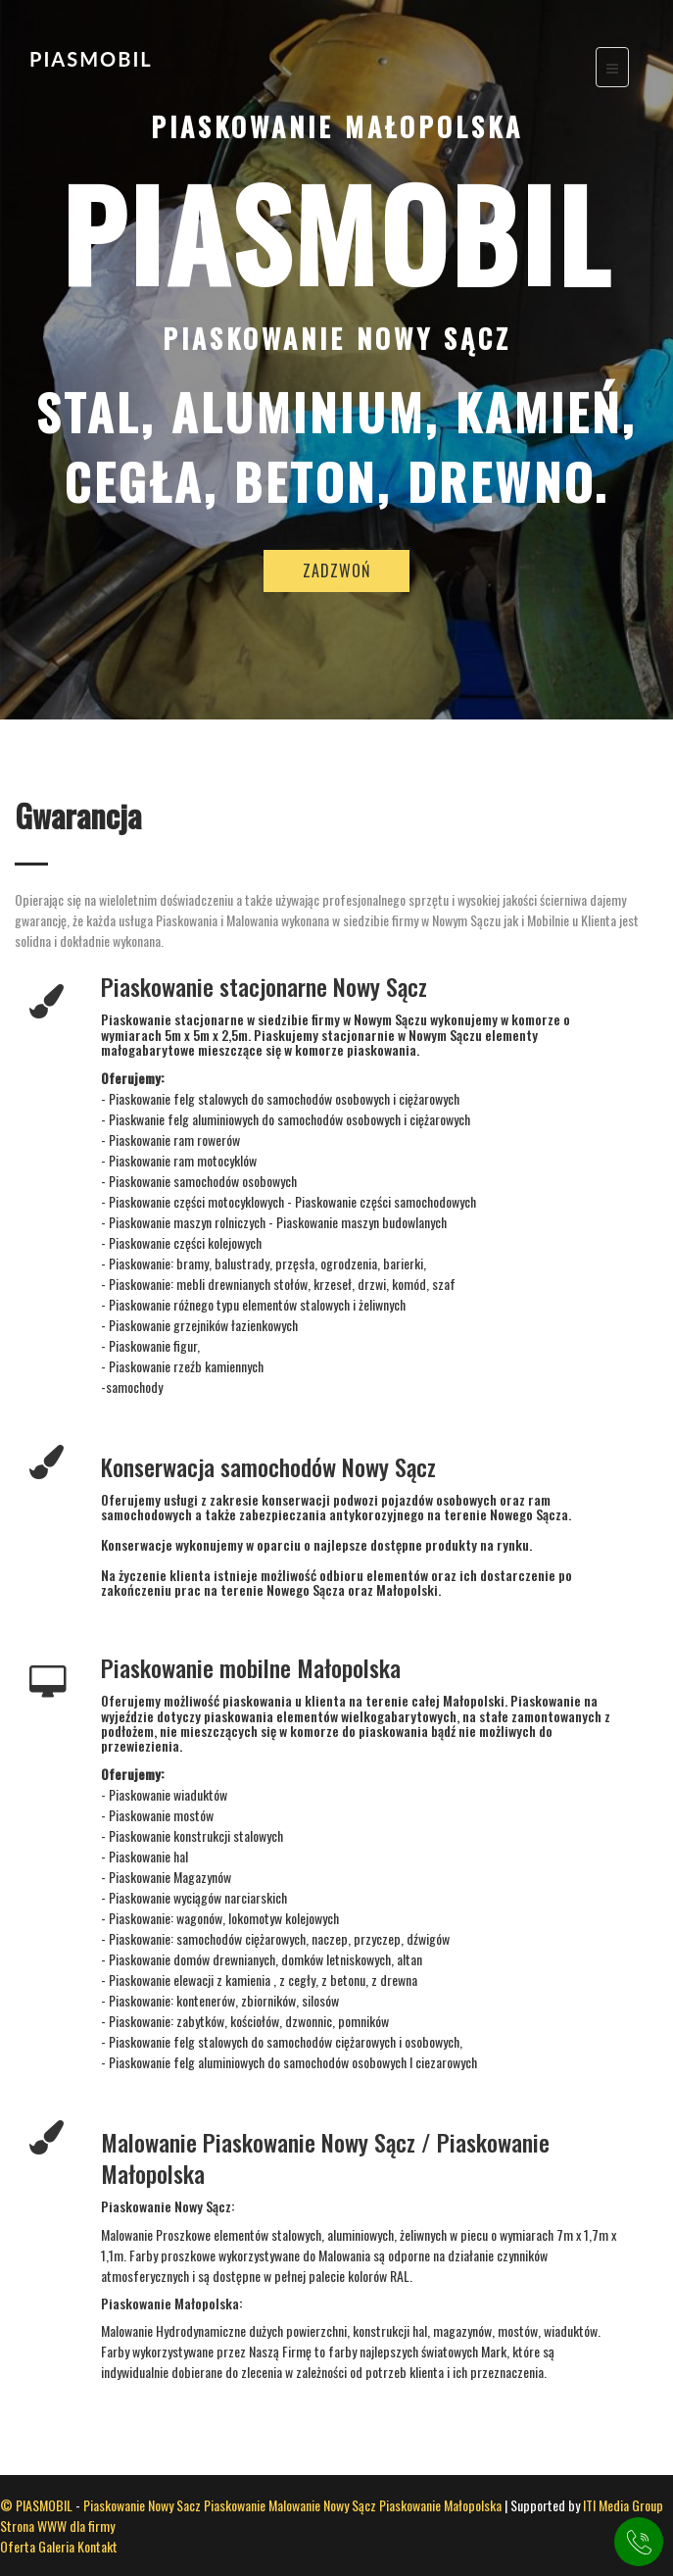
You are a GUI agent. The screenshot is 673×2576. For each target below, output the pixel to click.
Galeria (57, 2546)
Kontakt (97, 2546)
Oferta (19, 2546)
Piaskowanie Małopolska (440, 2505)
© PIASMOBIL (36, 2505)
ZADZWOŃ (336, 573)
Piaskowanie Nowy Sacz (142, 2505)
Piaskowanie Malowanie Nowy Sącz (290, 2505)
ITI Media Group (623, 2505)
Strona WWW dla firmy (57, 2525)
